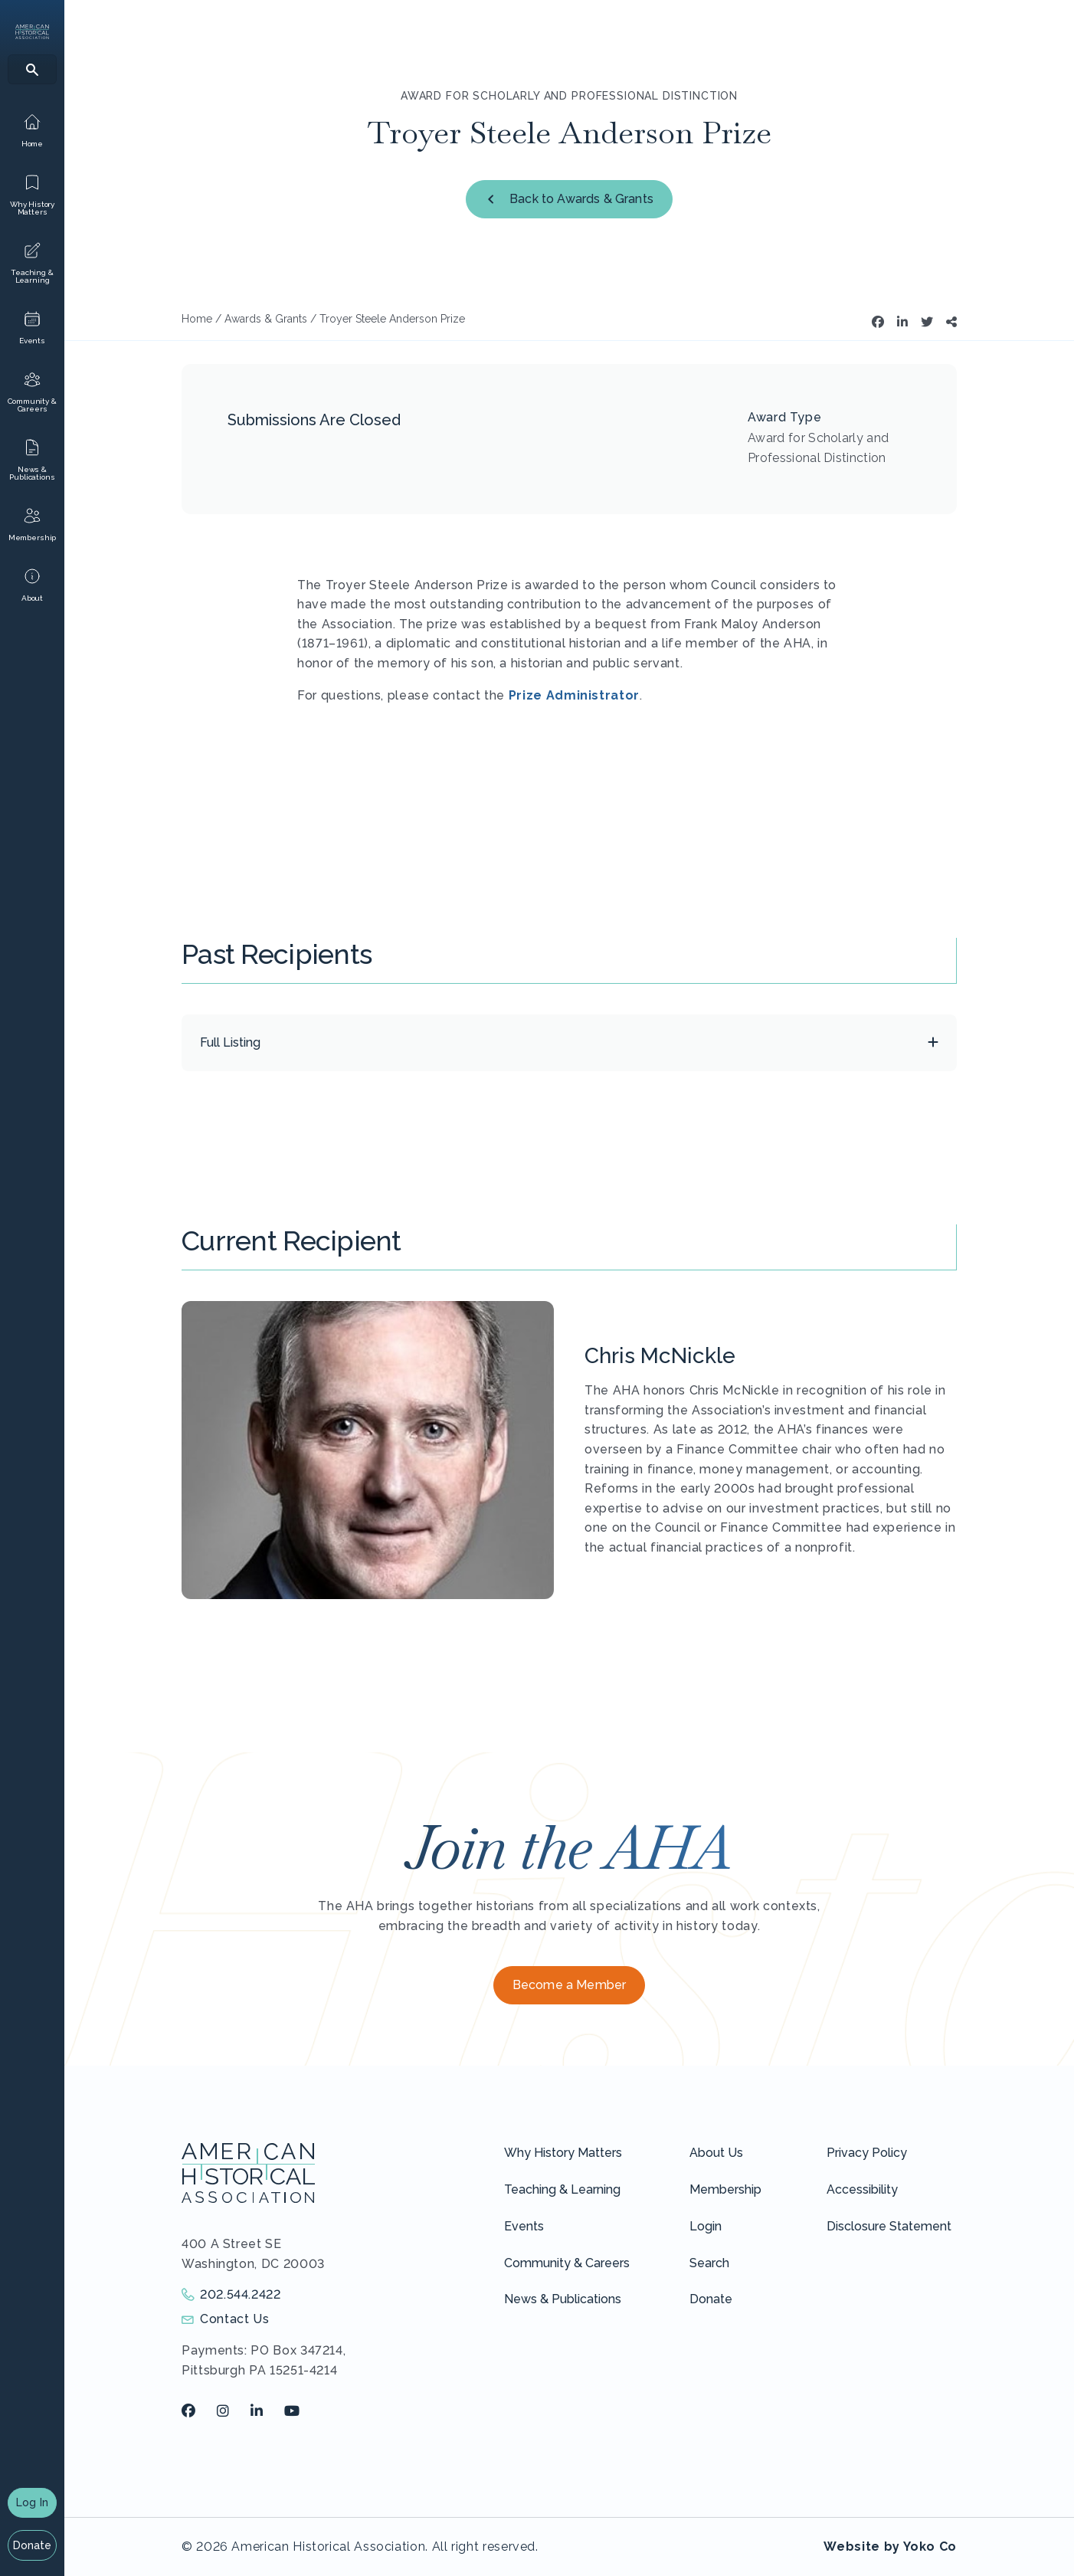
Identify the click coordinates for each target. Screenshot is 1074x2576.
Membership (725, 2189)
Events (524, 2226)
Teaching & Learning (562, 2189)
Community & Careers (567, 2263)
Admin (565, 695)
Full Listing (230, 1042)
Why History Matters (563, 2152)
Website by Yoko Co (890, 2546)
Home (197, 319)
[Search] (32, 69)
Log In (32, 2502)
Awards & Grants (265, 319)
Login (705, 2226)
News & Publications (562, 2299)
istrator (614, 695)
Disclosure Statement (889, 2226)
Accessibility (862, 2189)
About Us (716, 2152)
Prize (525, 695)
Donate (32, 2545)
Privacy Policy (867, 2152)
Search (709, 2263)
